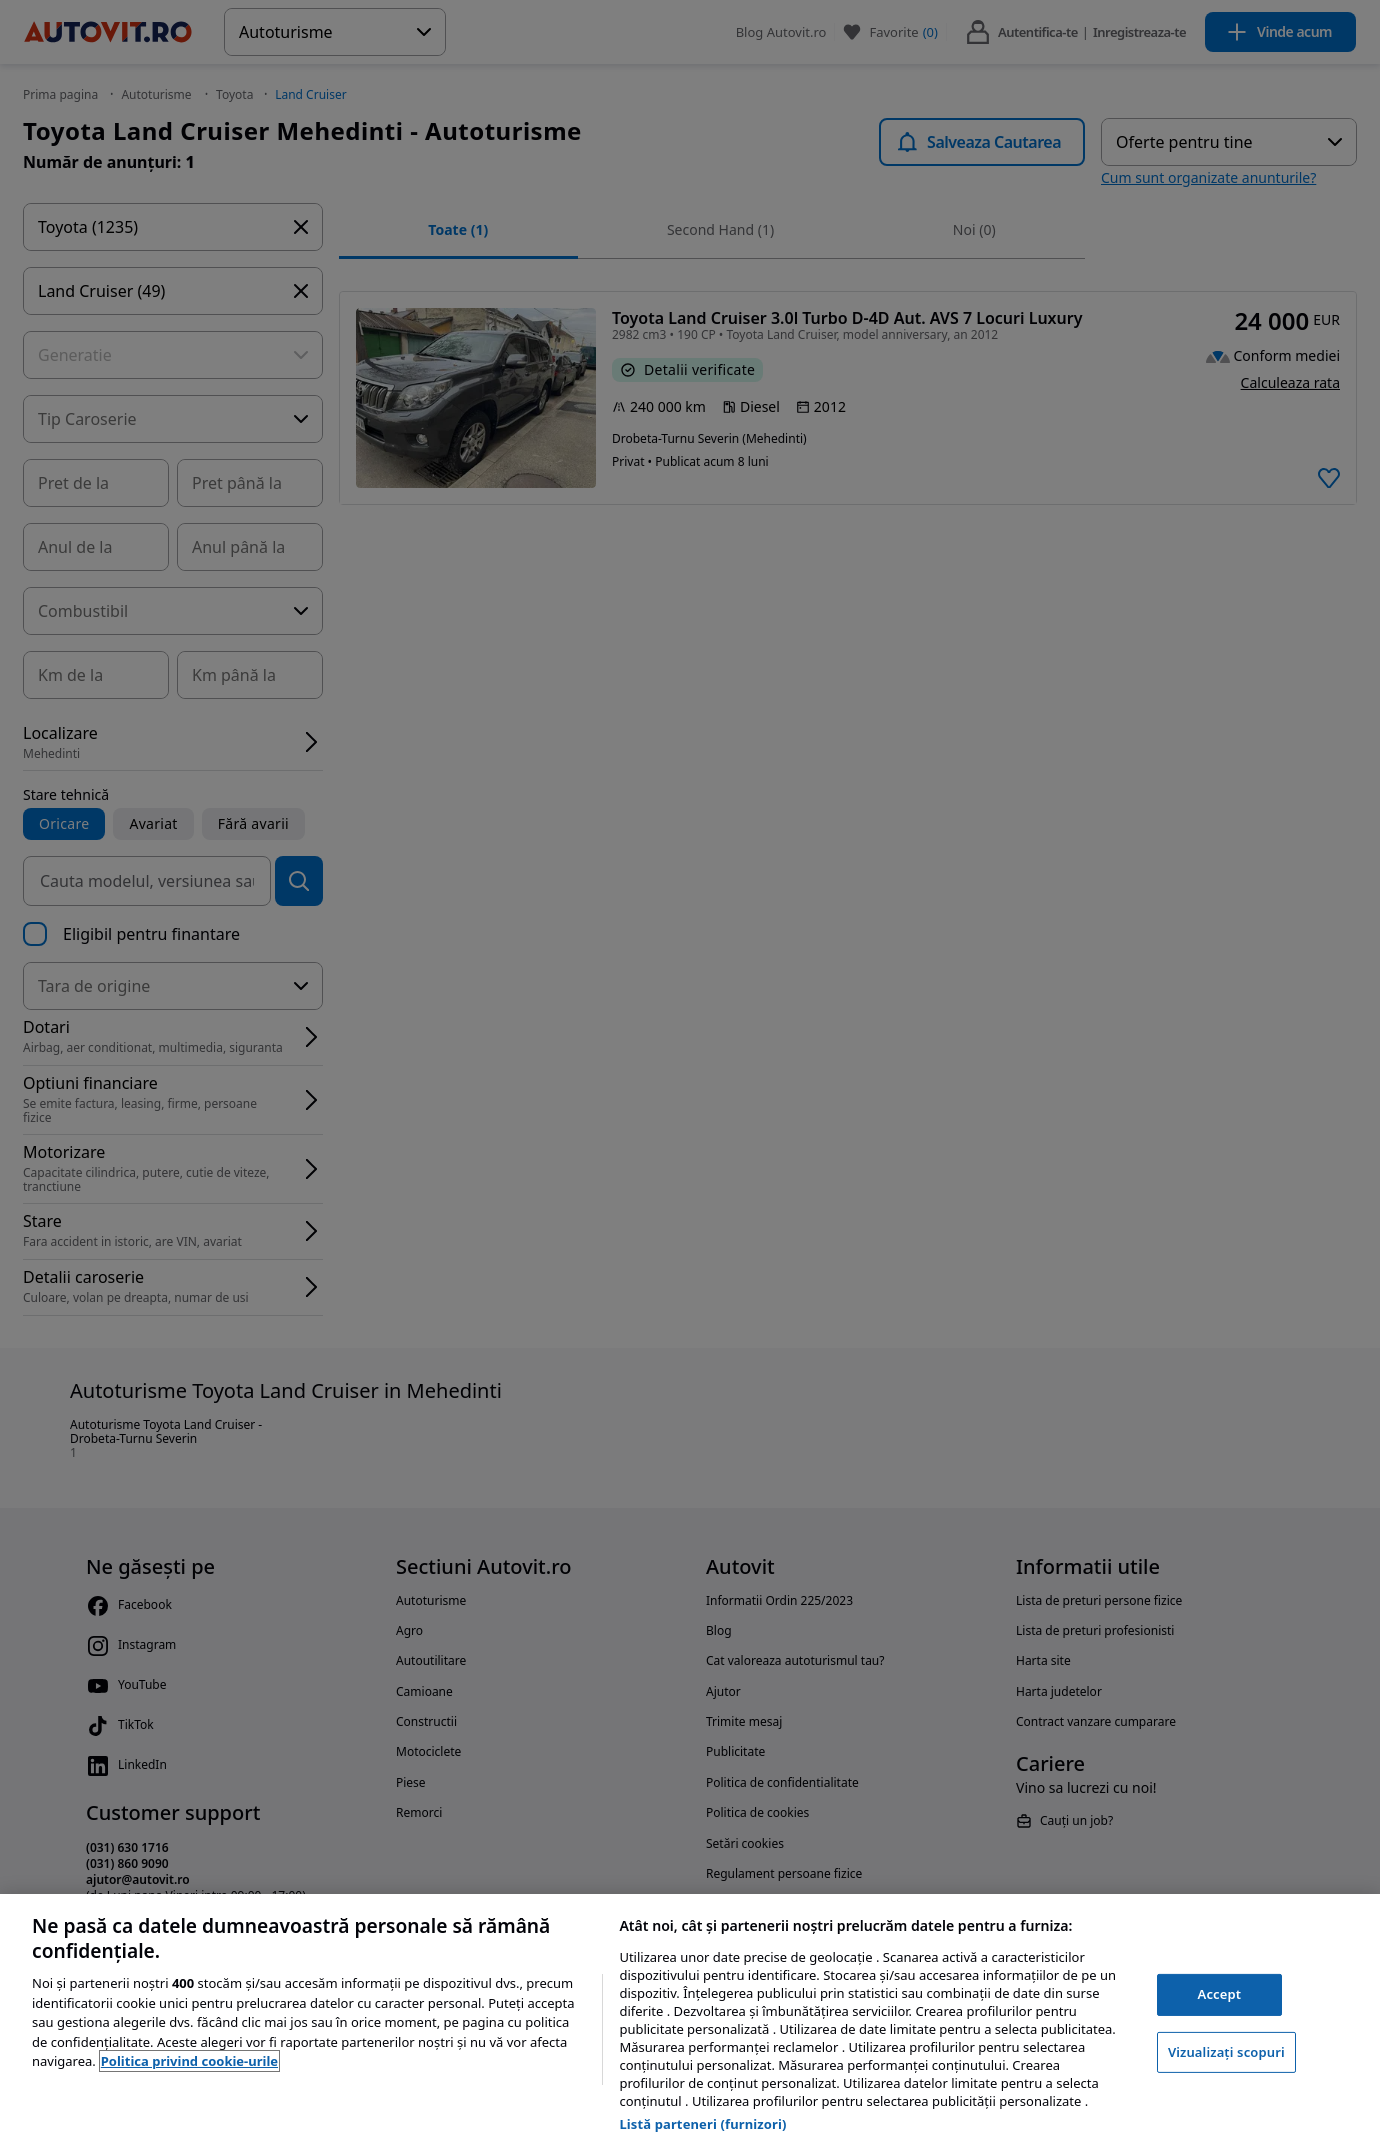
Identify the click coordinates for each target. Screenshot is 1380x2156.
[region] (690, 2025)
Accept (1220, 1994)
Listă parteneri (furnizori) (702, 2124)
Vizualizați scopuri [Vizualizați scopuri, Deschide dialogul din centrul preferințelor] (1226, 2052)
